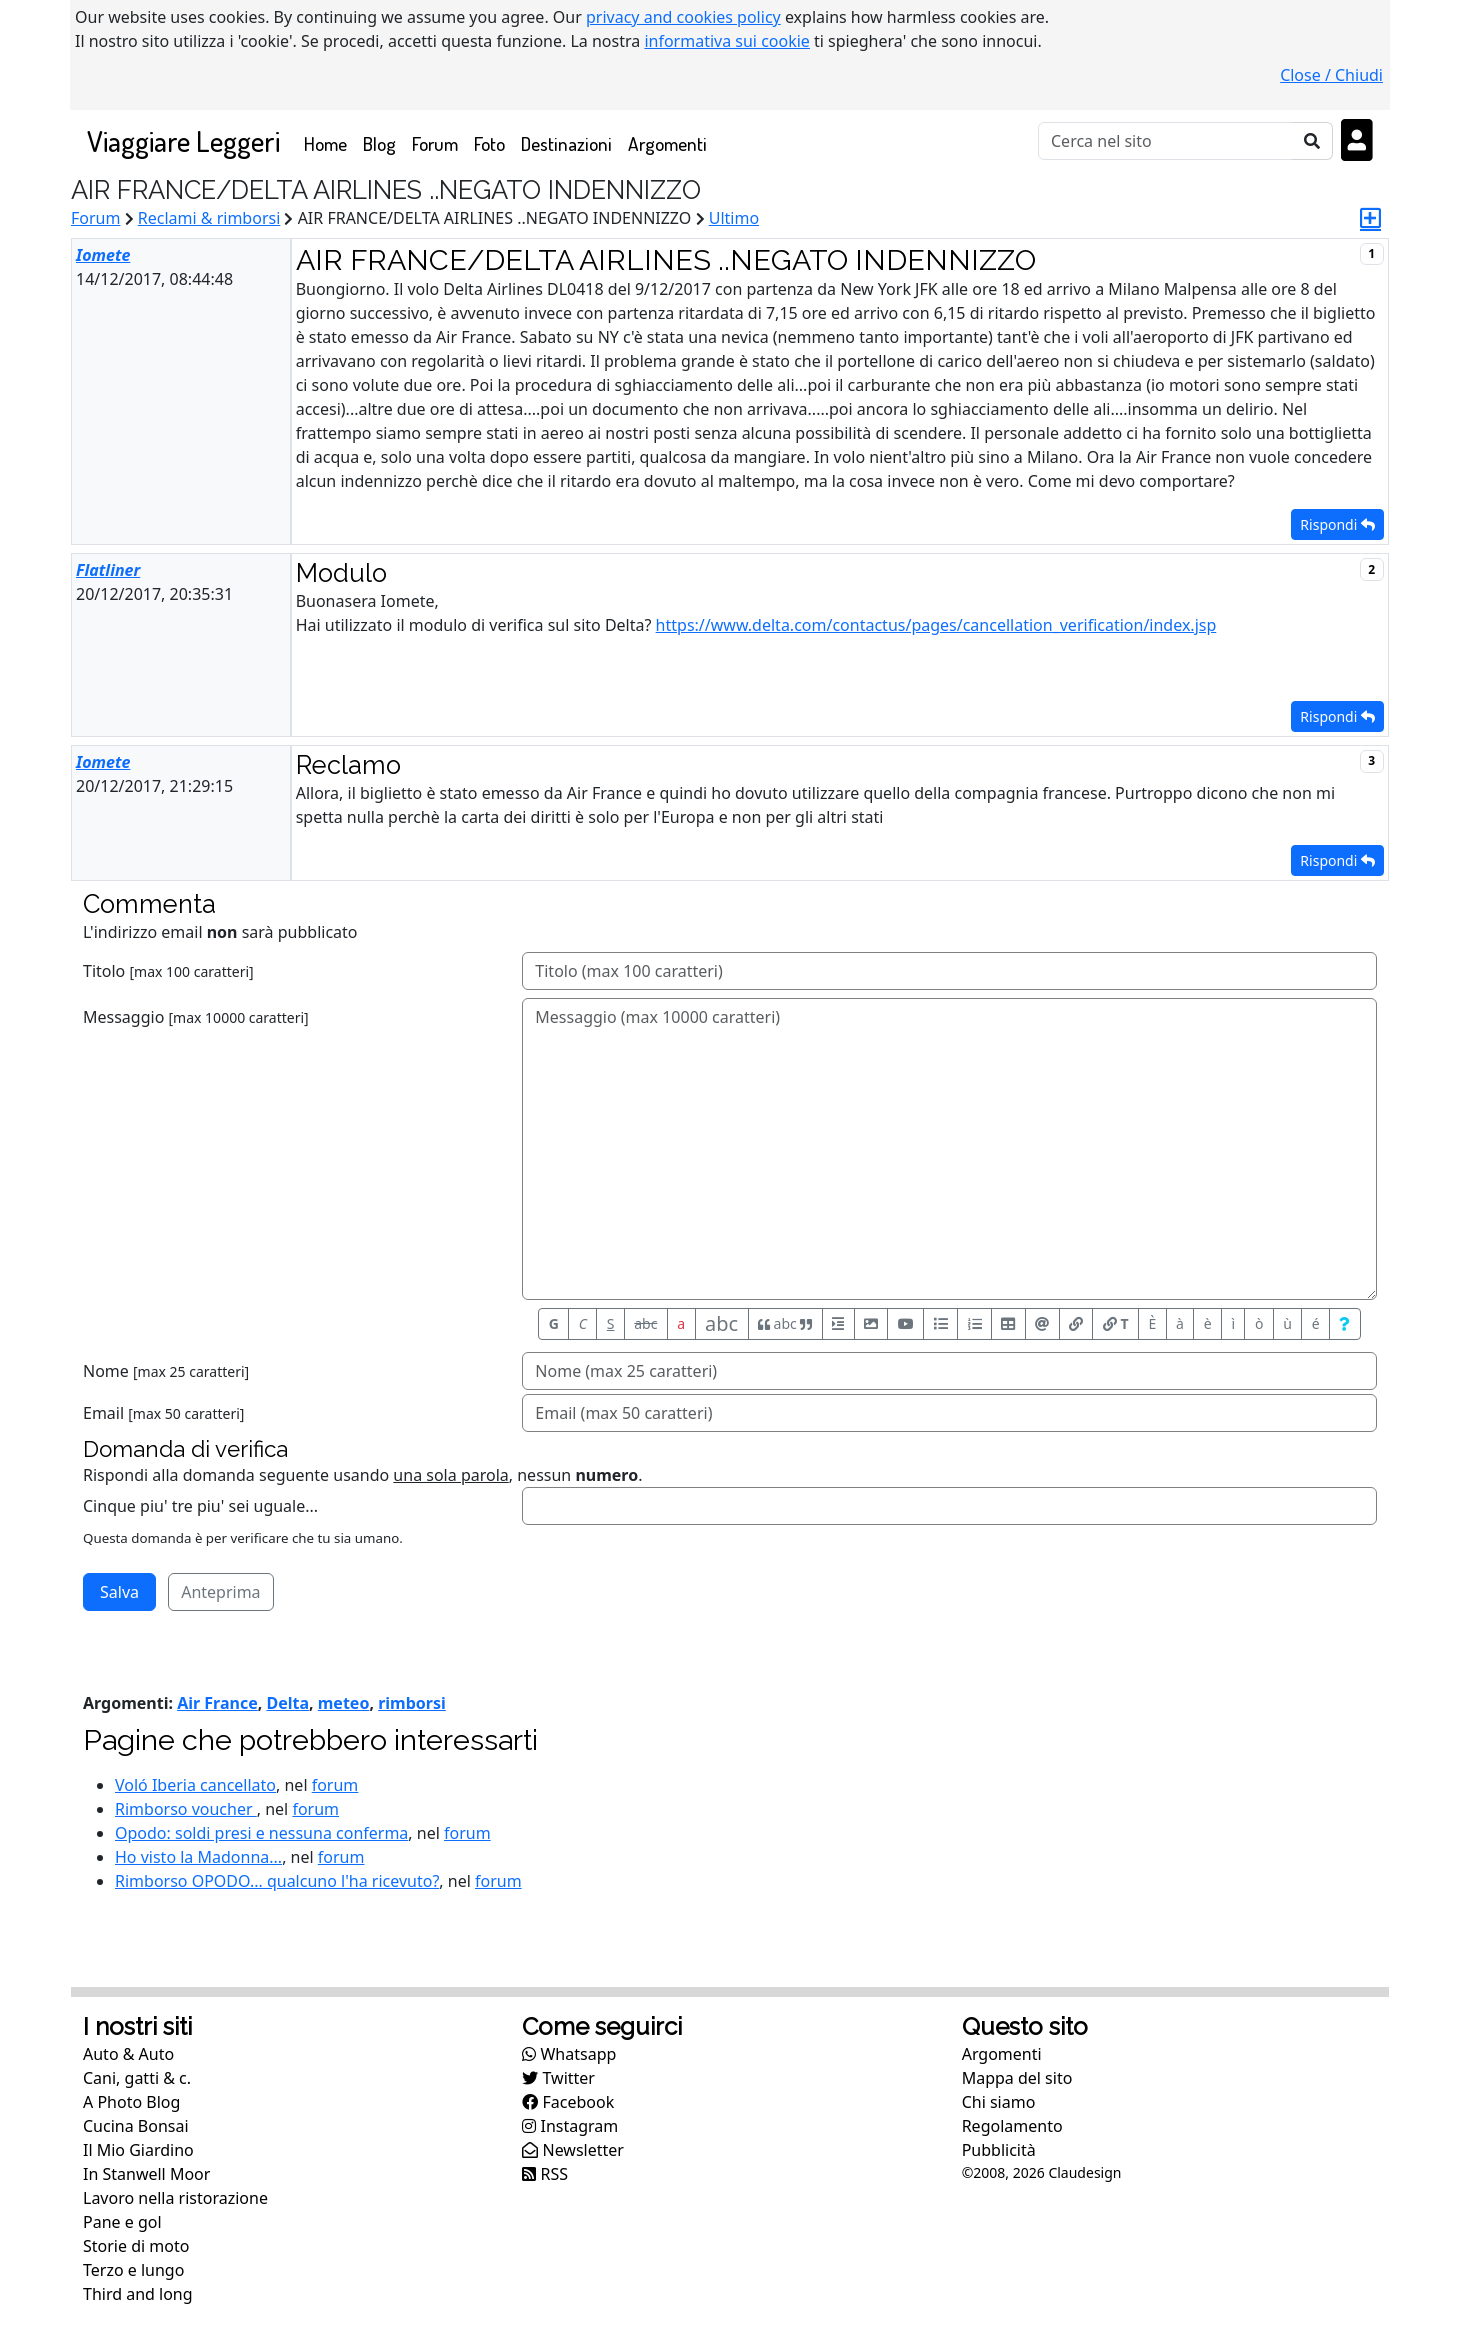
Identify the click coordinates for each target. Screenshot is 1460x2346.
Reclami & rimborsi (209, 218)
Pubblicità (999, 2150)
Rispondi (1337, 524)
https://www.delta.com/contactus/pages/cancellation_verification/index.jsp (936, 625)
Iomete (103, 255)
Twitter (558, 2078)
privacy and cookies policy (683, 17)
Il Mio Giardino (138, 2150)
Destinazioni (566, 143)
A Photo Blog (131, 2102)
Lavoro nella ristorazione (175, 2198)
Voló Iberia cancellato (195, 1785)
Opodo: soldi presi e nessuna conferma (261, 1833)
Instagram (570, 2126)
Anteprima (220, 1592)
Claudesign (1084, 2172)
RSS (545, 2174)
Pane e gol (122, 2222)
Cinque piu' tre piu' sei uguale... (200, 1506)
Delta (287, 1703)
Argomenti (667, 143)
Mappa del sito (1017, 2078)
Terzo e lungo (133, 2270)
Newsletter (573, 2150)
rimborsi (412, 1703)
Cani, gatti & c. (137, 2078)
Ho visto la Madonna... (198, 1857)
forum (335, 1785)
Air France (217, 1703)
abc (645, 1323)
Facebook (568, 2102)
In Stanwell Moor (146, 2174)
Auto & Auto (128, 2054)
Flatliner (108, 570)
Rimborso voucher (186, 1809)
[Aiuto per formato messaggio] (1345, 1324)
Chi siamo (999, 2102)
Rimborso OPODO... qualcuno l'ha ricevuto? (277, 1881)
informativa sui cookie (727, 41)
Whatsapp (569, 2054)
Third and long (138, 2294)
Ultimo (734, 218)
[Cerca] (1165, 141)
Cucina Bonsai (136, 2126)
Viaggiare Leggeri (183, 140)
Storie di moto (136, 2246)
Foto (489, 143)
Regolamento (1012, 2126)
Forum (435, 143)
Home (329, 142)
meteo (344, 1703)
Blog (379, 143)
